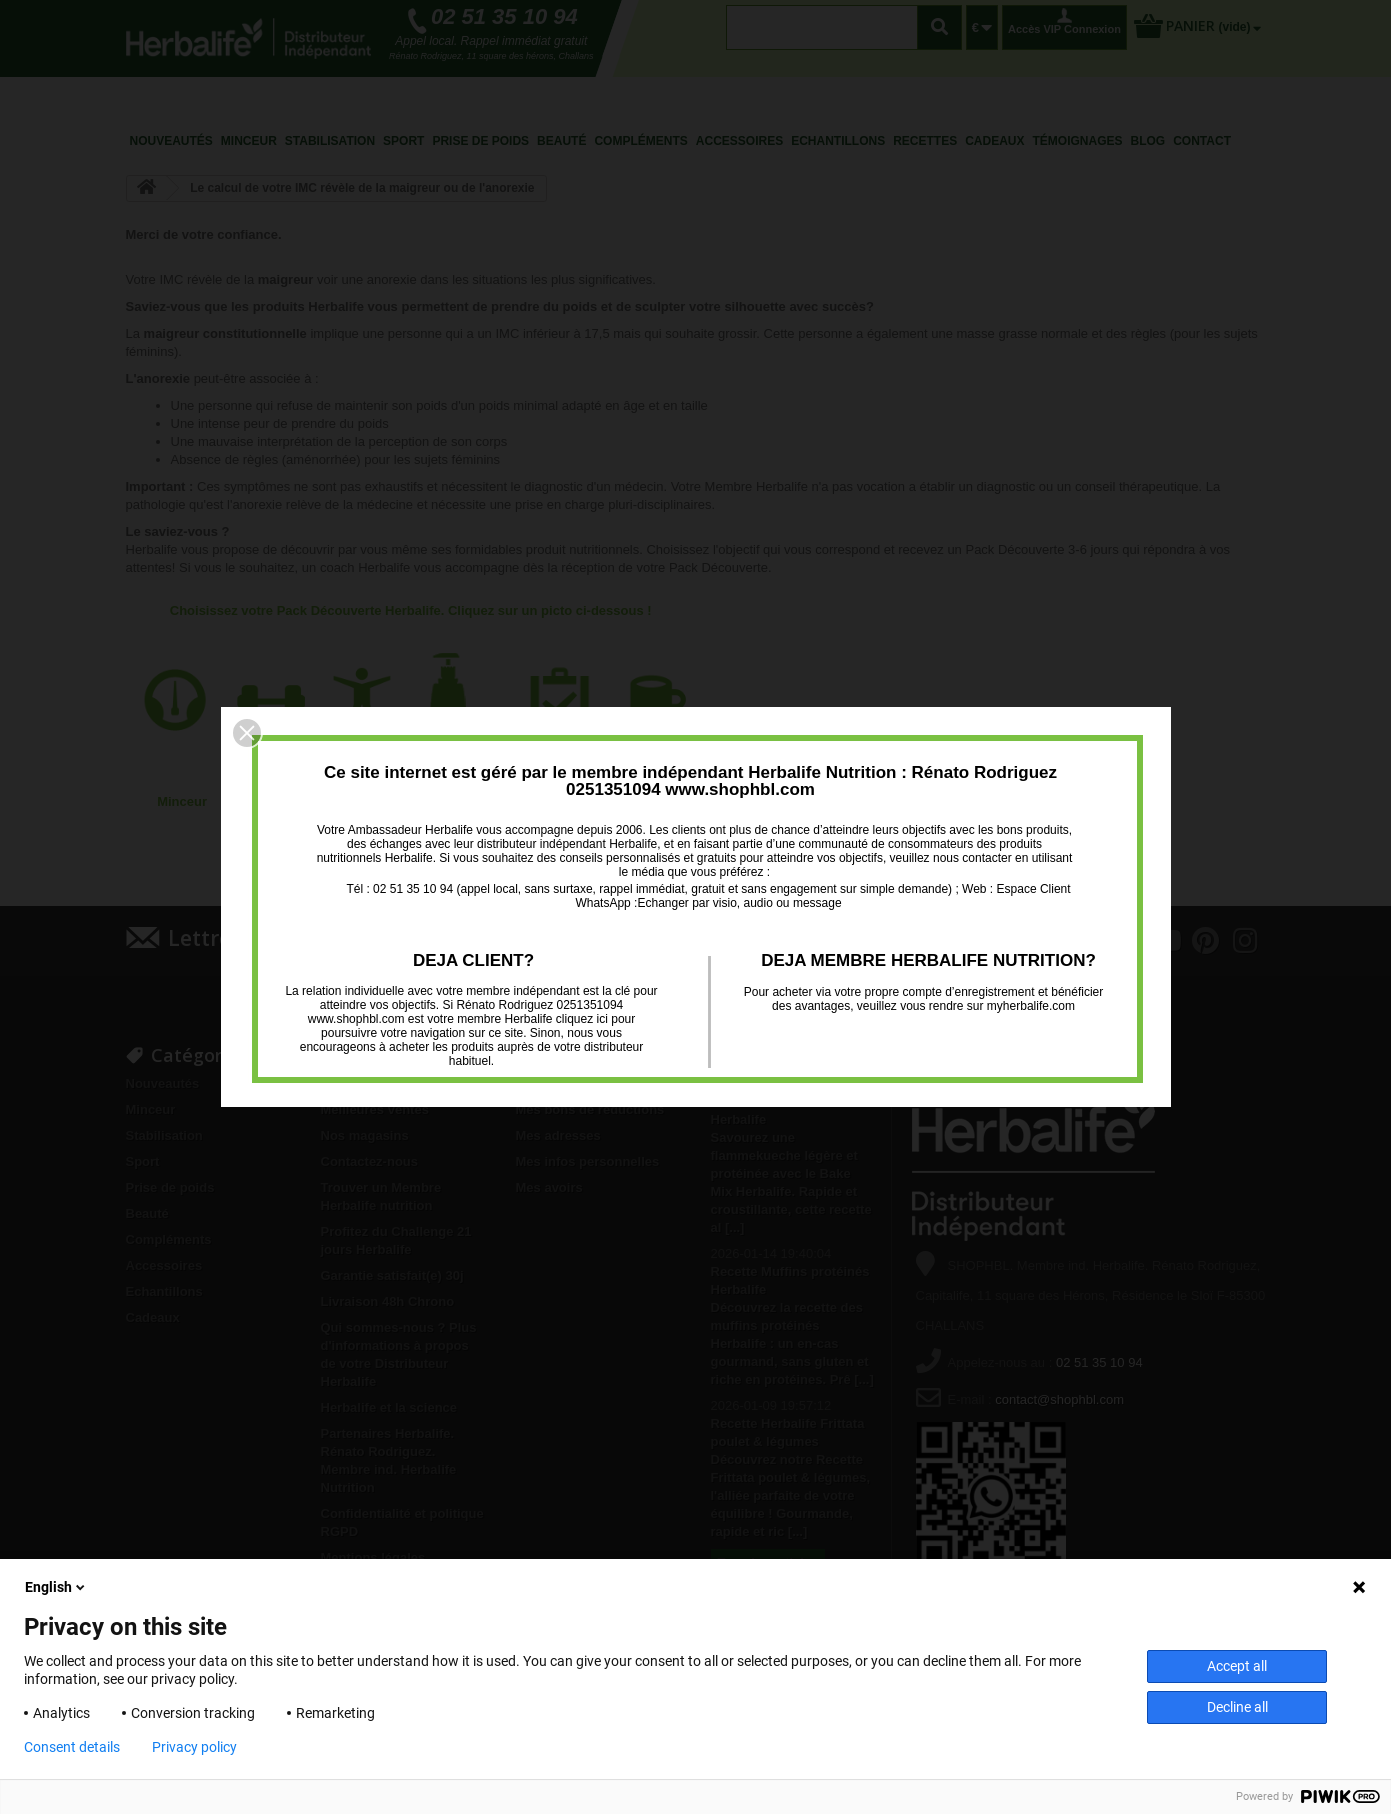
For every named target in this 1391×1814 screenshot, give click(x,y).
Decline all (1237, 1707)
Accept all (1237, 1666)
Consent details (72, 1747)
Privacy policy (194, 1747)
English (56, 1587)
